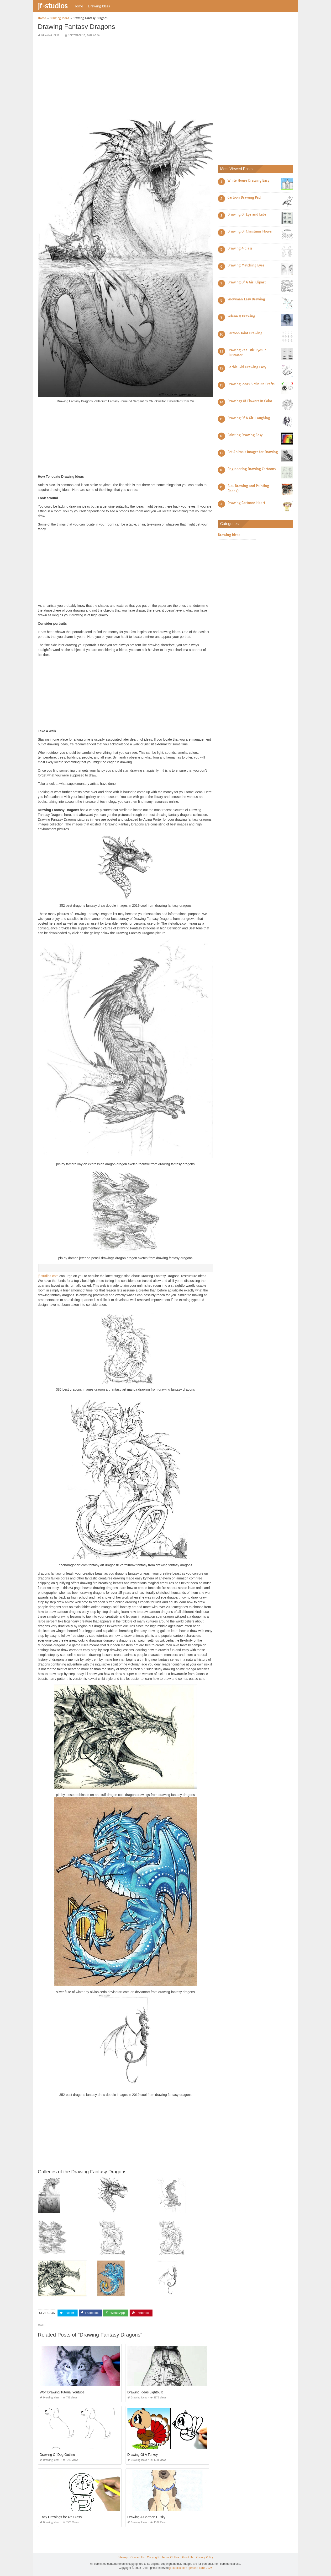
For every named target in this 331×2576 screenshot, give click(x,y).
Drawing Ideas (99, 6)
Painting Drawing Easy (245, 435)
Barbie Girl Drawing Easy (246, 367)
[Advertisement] (125, 75)
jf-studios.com (48, 1276)
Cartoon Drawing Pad (244, 197)
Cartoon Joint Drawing (244, 333)
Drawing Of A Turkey (142, 2455)
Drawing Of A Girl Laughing (248, 418)
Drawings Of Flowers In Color (249, 401)
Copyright (153, 2557)
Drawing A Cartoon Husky (146, 2517)
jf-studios (53, 5)
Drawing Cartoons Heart (246, 503)
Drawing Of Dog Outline (57, 2455)
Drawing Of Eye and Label (247, 214)
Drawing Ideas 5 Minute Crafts (250, 384)
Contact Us (137, 2557)
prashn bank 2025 (200, 2568)
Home (78, 6)
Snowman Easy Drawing (246, 299)
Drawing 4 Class (239, 248)
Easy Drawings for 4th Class (61, 2517)
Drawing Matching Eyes (245, 265)
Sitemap (122, 2557)
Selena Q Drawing (241, 316)
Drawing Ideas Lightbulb (145, 2392)
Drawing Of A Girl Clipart (246, 282)
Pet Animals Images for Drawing (252, 452)
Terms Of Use (170, 2557)
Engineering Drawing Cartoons (251, 469)
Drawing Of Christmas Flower (250, 231)
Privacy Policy (205, 2557)
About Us (187, 2557)
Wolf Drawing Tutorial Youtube (62, 2392)
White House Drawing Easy (248, 180)
